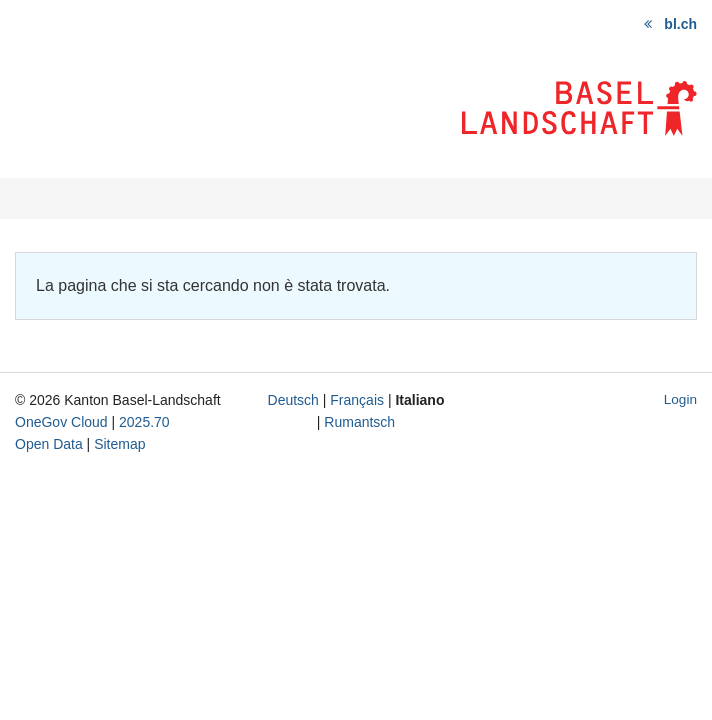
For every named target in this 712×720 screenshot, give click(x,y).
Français (357, 400)
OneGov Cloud (61, 422)
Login (680, 399)
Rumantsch (359, 422)
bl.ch (680, 24)
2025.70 (144, 422)
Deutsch (293, 400)
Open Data (49, 444)
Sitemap (119, 444)
